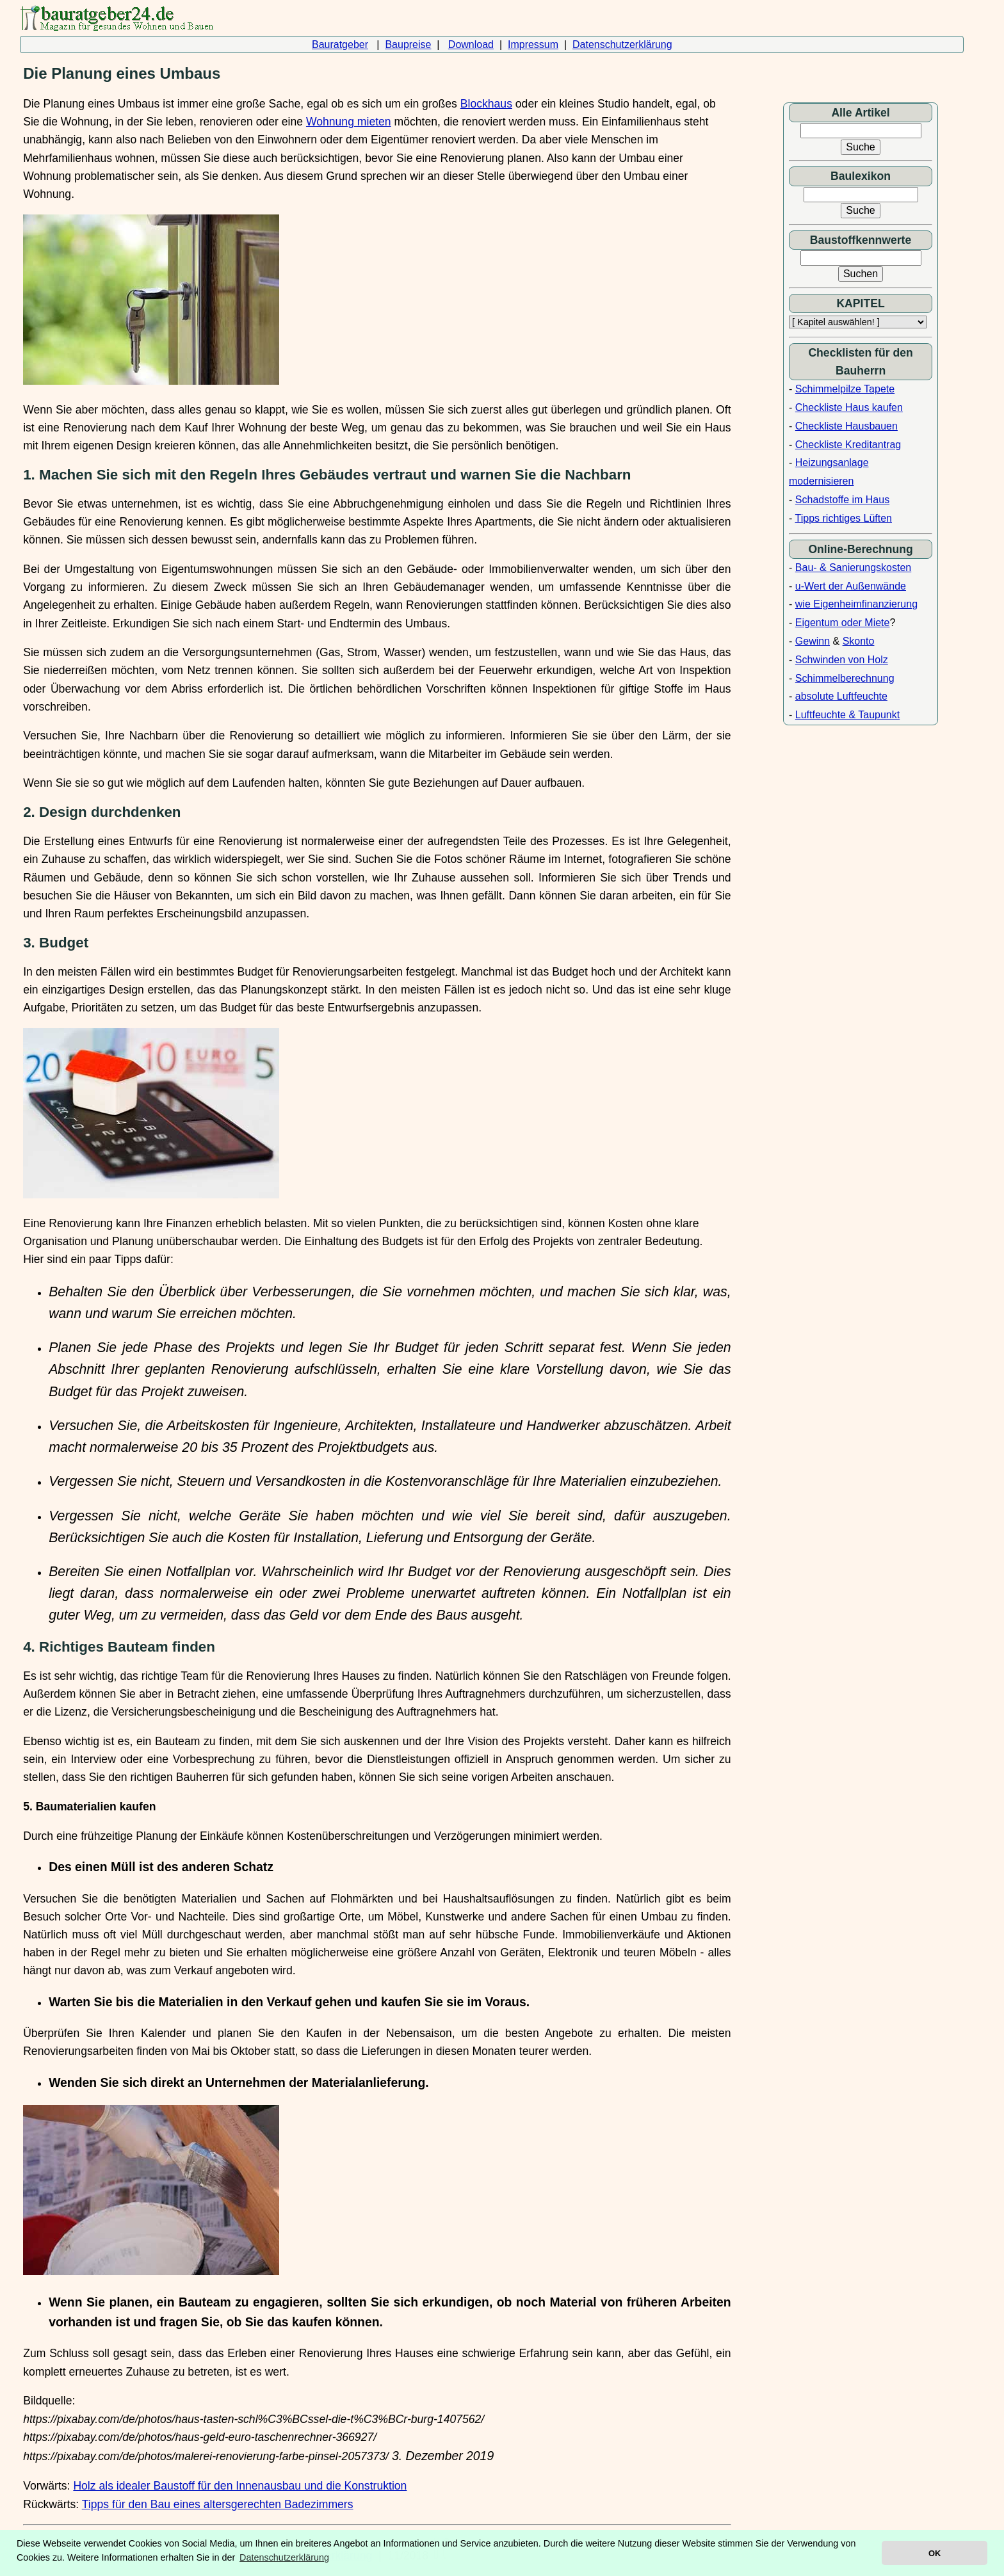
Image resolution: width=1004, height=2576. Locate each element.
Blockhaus (486, 103)
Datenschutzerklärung (622, 44)
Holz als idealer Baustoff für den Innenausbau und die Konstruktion (240, 2485)
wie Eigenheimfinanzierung (856, 604)
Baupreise (408, 44)
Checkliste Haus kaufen (849, 407)
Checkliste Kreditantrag (848, 444)
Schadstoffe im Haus (842, 499)
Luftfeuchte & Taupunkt (847, 714)
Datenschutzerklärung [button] (284, 2557)
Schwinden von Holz (841, 659)
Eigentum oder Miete (842, 622)
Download (471, 44)
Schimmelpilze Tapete (845, 388)
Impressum (533, 44)
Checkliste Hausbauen (846, 426)
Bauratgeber (340, 44)
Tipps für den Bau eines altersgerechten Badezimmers (217, 2504)
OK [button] (934, 2553)
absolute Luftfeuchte (841, 696)
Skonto (859, 641)
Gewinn (812, 641)
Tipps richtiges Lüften (843, 518)
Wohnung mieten (348, 121)
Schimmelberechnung (845, 678)
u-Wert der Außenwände (850, 586)
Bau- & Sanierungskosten (853, 567)
